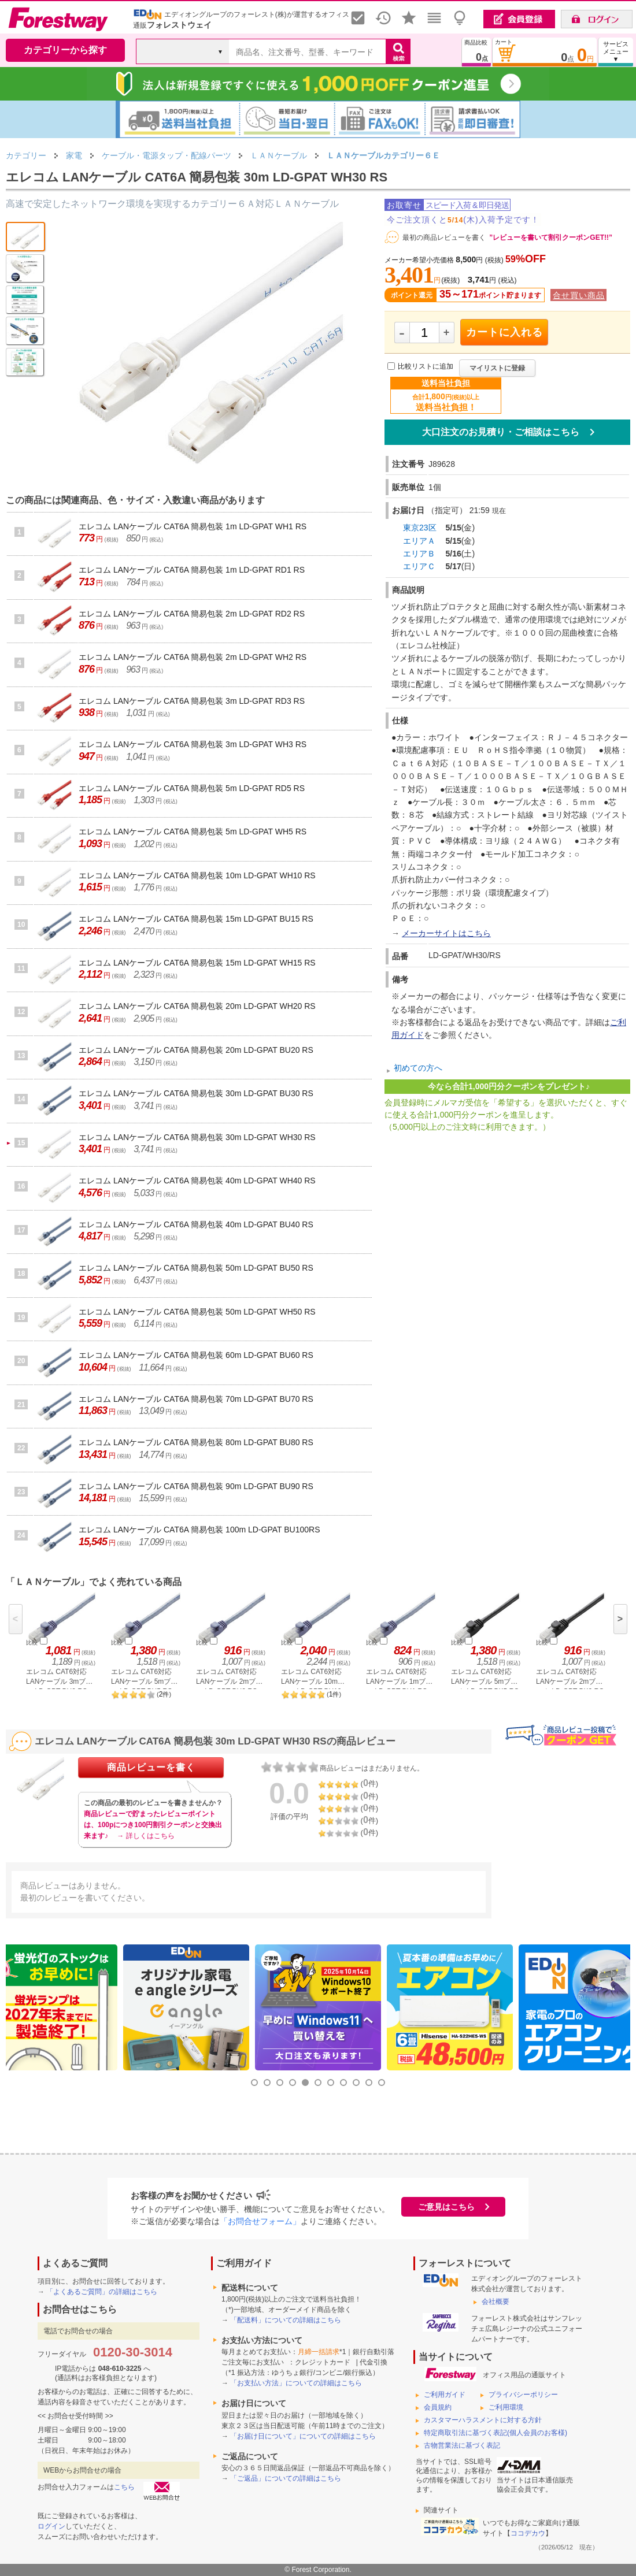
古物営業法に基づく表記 (462, 2445)
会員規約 (438, 2407)
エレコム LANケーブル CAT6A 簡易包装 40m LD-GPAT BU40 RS (196, 1224)
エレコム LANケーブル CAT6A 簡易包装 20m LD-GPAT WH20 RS (197, 1006)
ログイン (51, 2526)
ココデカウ (528, 2533)
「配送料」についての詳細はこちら (285, 2320)
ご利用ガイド (444, 2395)
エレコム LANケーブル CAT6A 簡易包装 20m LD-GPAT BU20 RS (196, 1050)
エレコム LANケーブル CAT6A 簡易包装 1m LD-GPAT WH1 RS (192, 526)
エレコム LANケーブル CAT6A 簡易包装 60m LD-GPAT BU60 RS (196, 1355)
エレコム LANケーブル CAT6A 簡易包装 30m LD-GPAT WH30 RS (197, 1137)
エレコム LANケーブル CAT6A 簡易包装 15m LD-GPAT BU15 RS (196, 918)
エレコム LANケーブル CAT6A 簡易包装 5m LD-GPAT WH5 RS (192, 831)
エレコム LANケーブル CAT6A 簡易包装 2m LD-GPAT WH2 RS (192, 657)
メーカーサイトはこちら (446, 933)
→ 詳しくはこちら (145, 1836)
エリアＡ (419, 540)
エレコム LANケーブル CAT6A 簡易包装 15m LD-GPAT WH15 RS (197, 962)
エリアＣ (419, 566)
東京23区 (420, 527)
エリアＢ (419, 553)
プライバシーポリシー (523, 2395)
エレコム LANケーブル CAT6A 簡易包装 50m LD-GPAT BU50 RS (196, 1267)
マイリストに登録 (497, 368)
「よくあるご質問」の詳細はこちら (101, 2292)
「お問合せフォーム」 (260, 2221)
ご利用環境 (506, 2407)
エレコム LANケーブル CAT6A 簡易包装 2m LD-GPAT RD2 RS (192, 613)
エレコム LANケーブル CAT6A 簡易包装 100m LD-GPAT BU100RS (199, 1529)
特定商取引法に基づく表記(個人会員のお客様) (495, 2433)
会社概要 (495, 2301)
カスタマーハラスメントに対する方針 (483, 2420)
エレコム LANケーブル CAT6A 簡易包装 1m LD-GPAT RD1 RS (192, 569)
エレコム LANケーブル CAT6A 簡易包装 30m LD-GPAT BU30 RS (196, 1093)
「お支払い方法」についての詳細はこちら (296, 2383)
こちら (124, 2487)
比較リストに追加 (425, 366)
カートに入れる (504, 332)
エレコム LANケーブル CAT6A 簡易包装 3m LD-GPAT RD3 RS (192, 701)
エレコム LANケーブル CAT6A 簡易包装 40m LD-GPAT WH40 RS (197, 1180)
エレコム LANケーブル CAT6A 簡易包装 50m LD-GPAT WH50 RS (197, 1311)
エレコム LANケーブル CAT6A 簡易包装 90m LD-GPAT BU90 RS (196, 1486)
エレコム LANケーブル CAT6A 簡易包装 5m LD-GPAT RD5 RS (192, 788)
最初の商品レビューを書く (444, 237)
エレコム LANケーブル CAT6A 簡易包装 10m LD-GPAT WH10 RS (197, 875)
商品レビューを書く (151, 1767)
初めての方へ (418, 1067)
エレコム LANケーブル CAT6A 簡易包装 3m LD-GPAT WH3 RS (192, 744)
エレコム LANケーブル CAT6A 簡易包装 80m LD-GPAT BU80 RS (196, 1442)
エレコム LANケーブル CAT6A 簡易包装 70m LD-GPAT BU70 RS (196, 1399)
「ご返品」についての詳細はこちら (285, 2478)
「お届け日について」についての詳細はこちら (303, 2436)
